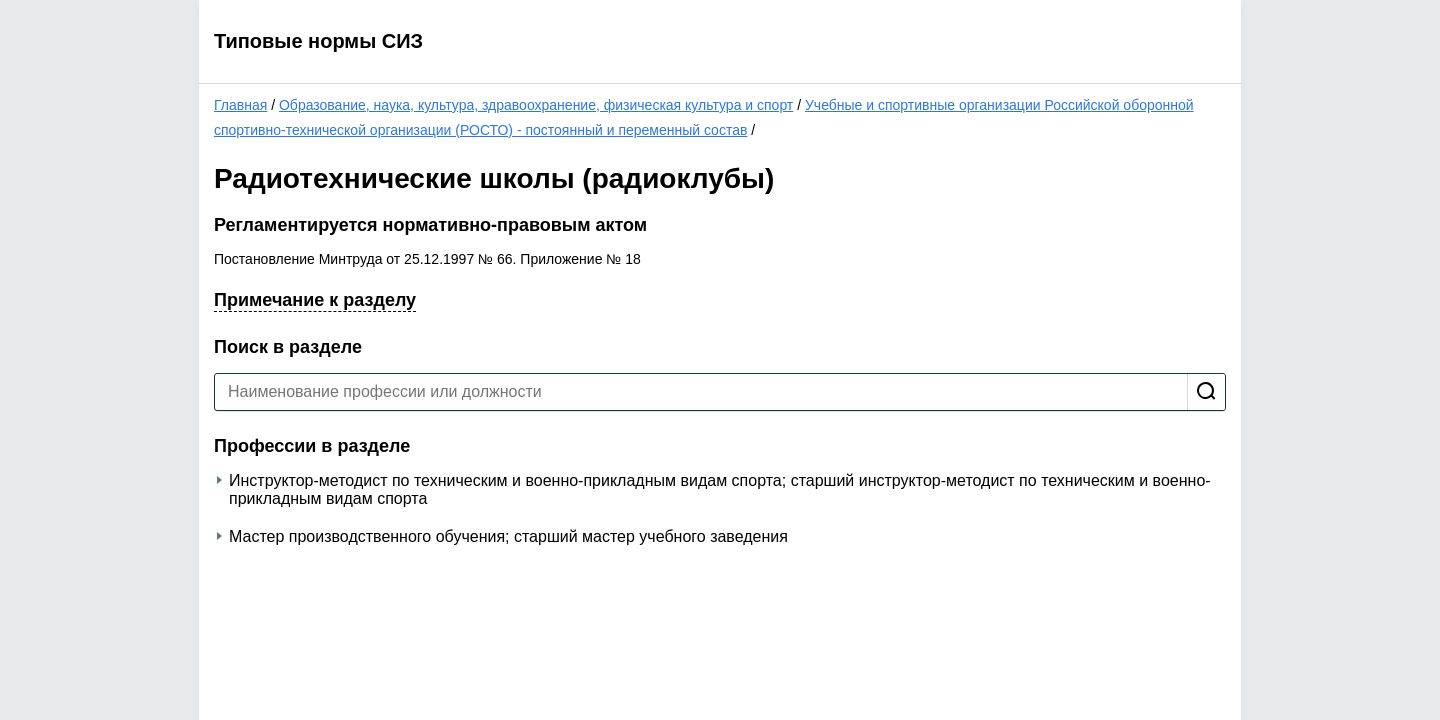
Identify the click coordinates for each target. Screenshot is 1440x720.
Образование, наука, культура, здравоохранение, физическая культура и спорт (536, 105)
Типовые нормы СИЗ (318, 41)
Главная (240, 105)
